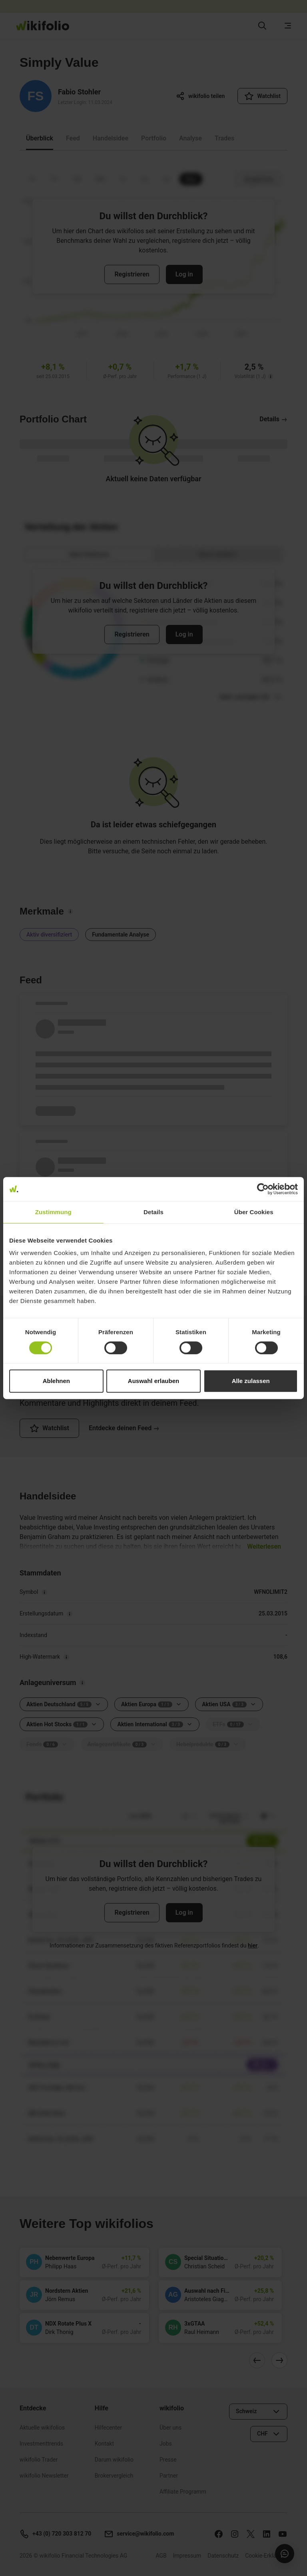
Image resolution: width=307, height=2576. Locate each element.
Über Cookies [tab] (253, 1212)
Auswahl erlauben (153, 1380)
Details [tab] (153, 1212)
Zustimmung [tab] (53, 1212)
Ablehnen (56, 1380)
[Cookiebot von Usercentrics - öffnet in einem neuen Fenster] (263, 1189)
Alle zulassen (251, 1380)
